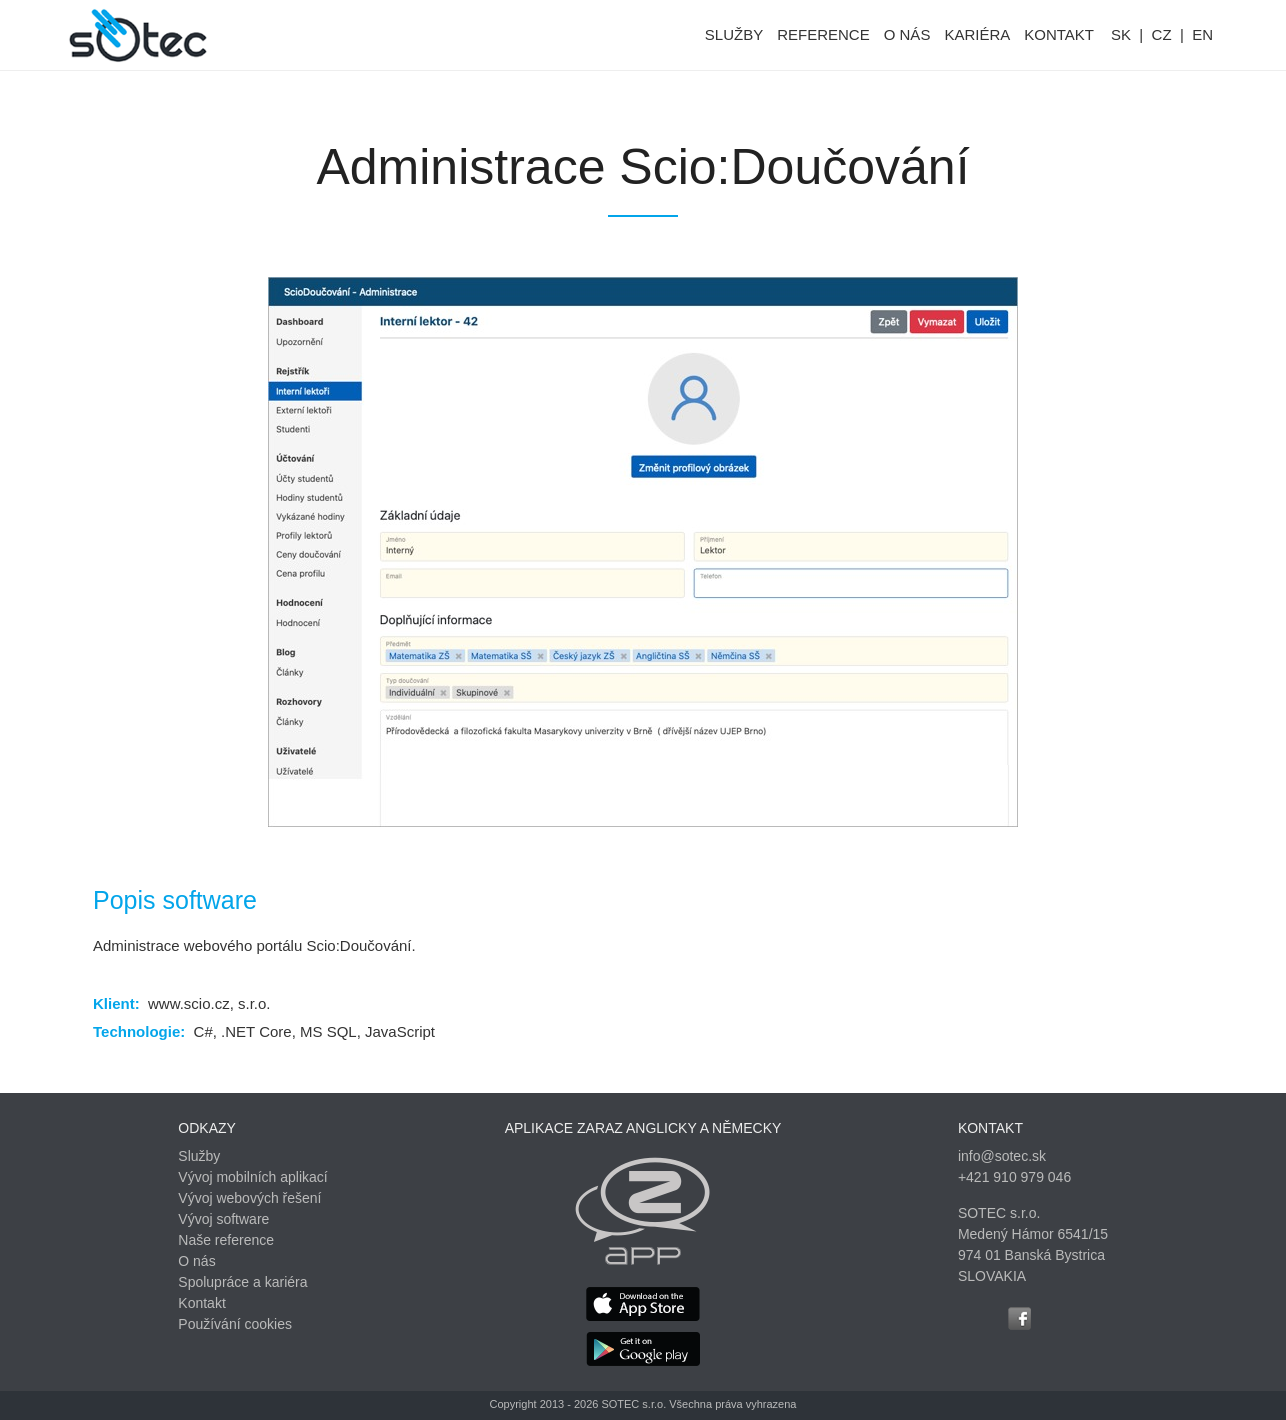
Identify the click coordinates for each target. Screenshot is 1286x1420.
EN (1202, 34)
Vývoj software (223, 1219)
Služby (199, 1156)
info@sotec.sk (1002, 1156)
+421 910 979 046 (1014, 1177)
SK (1121, 34)
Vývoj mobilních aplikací (252, 1177)
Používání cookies (235, 1324)
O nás (196, 1261)
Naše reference (226, 1240)
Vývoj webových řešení (249, 1198)
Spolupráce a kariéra (242, 1282)
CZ (1162, 34)
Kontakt (201, 1303)
